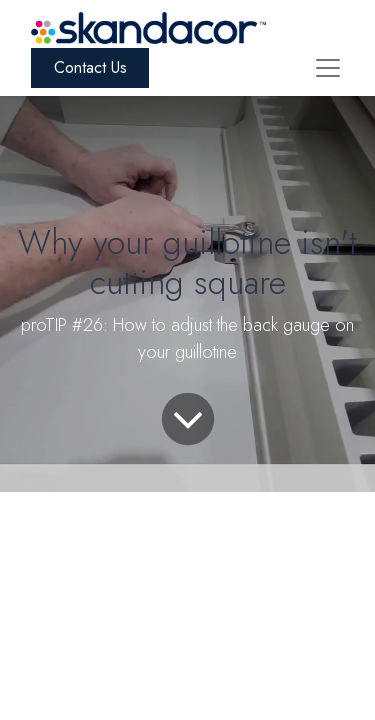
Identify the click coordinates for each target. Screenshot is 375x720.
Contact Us (90, 67)
